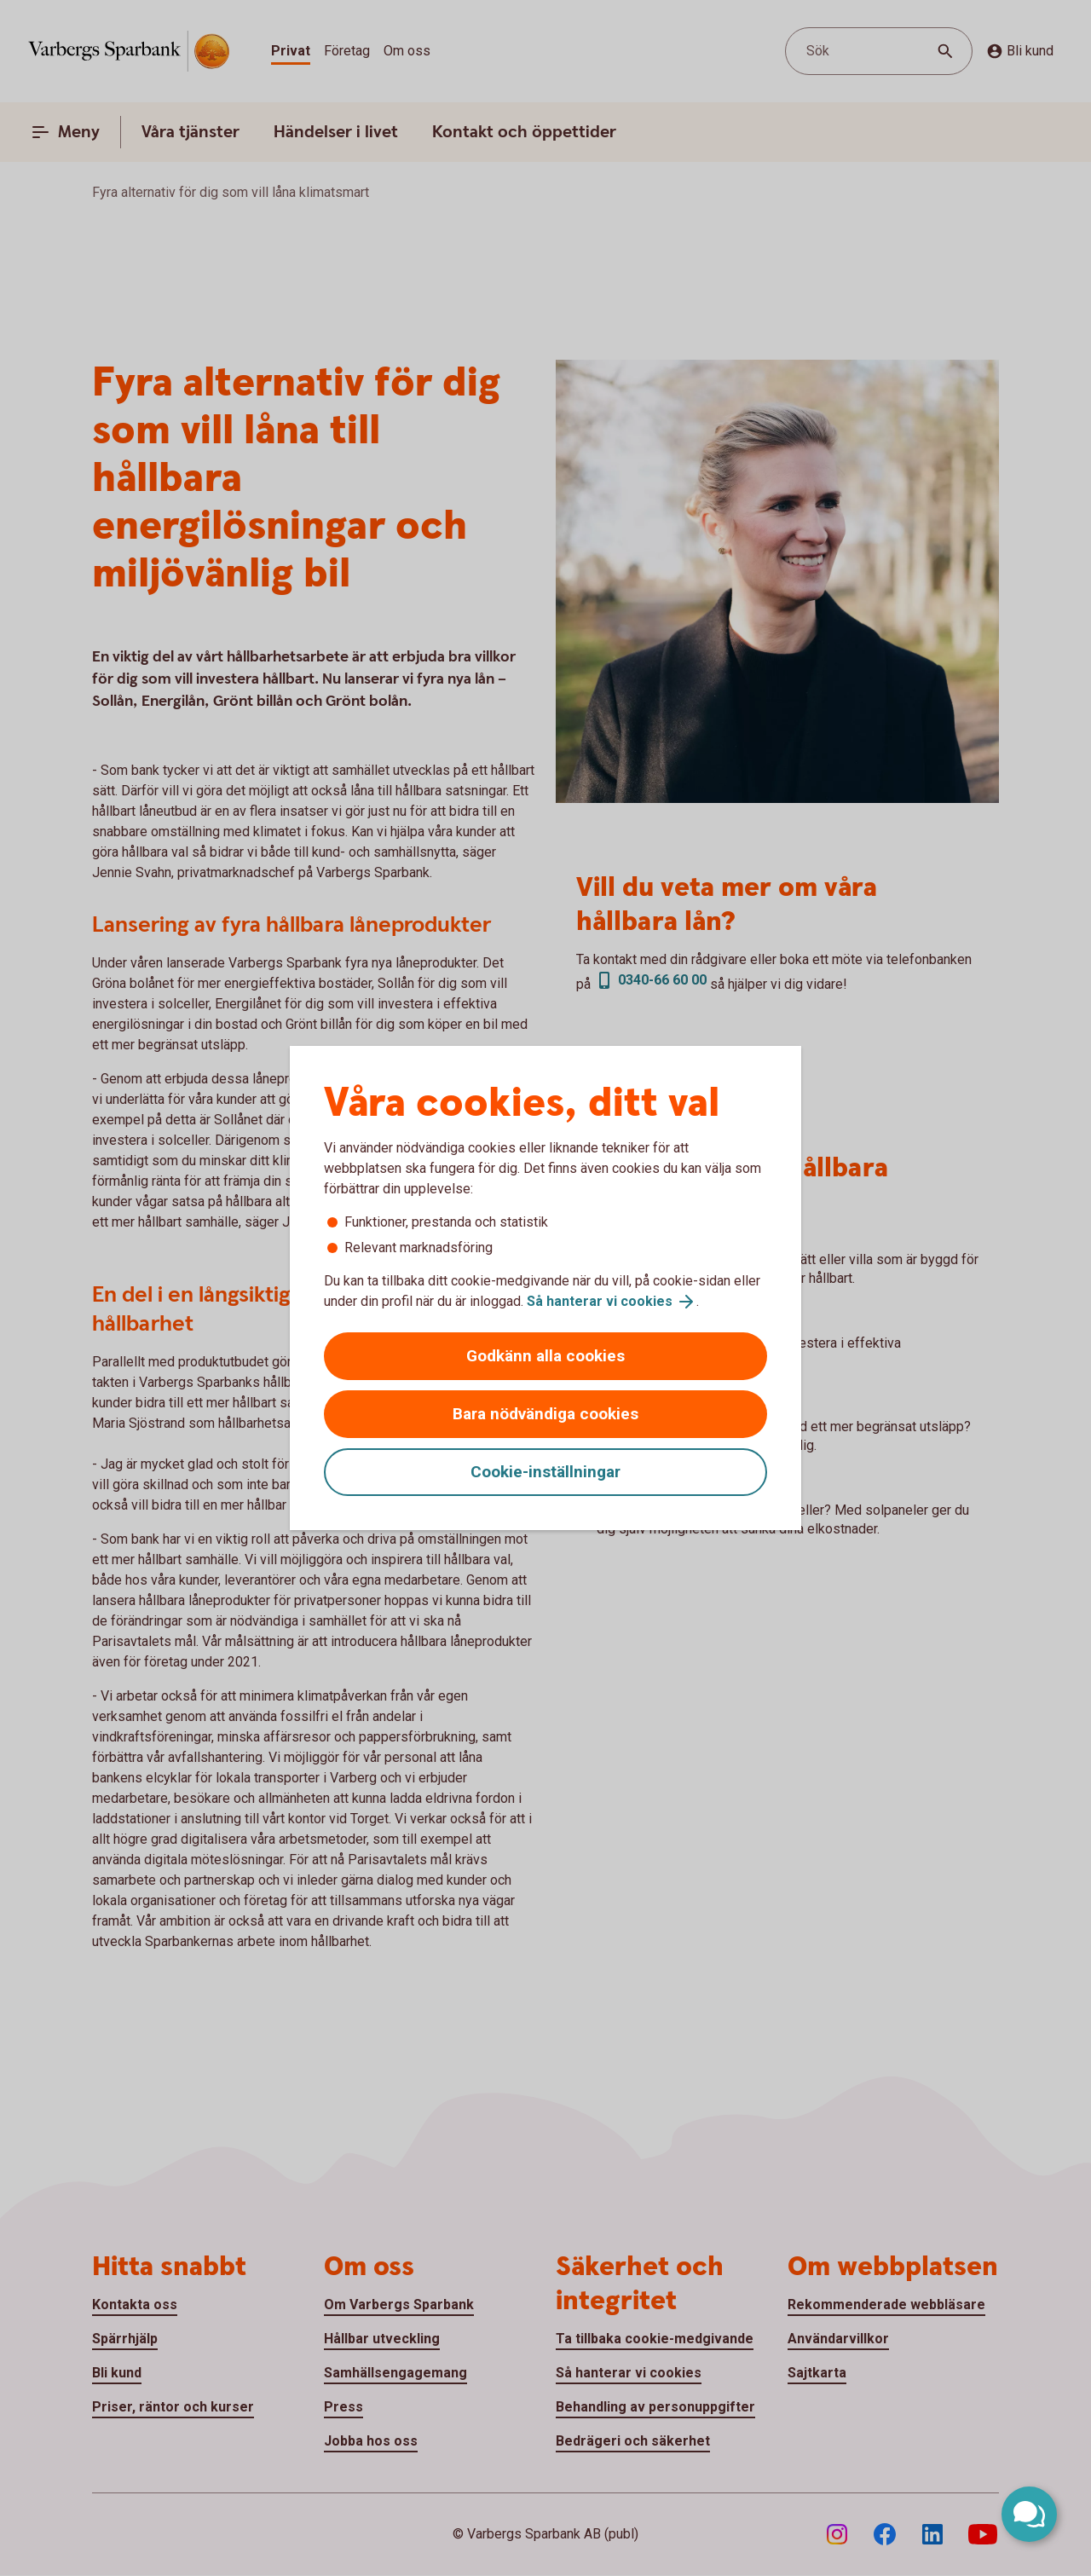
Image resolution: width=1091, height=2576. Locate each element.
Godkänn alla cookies (545, 1356)
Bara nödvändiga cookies (545, 1414)
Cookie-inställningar (545, 1471)
